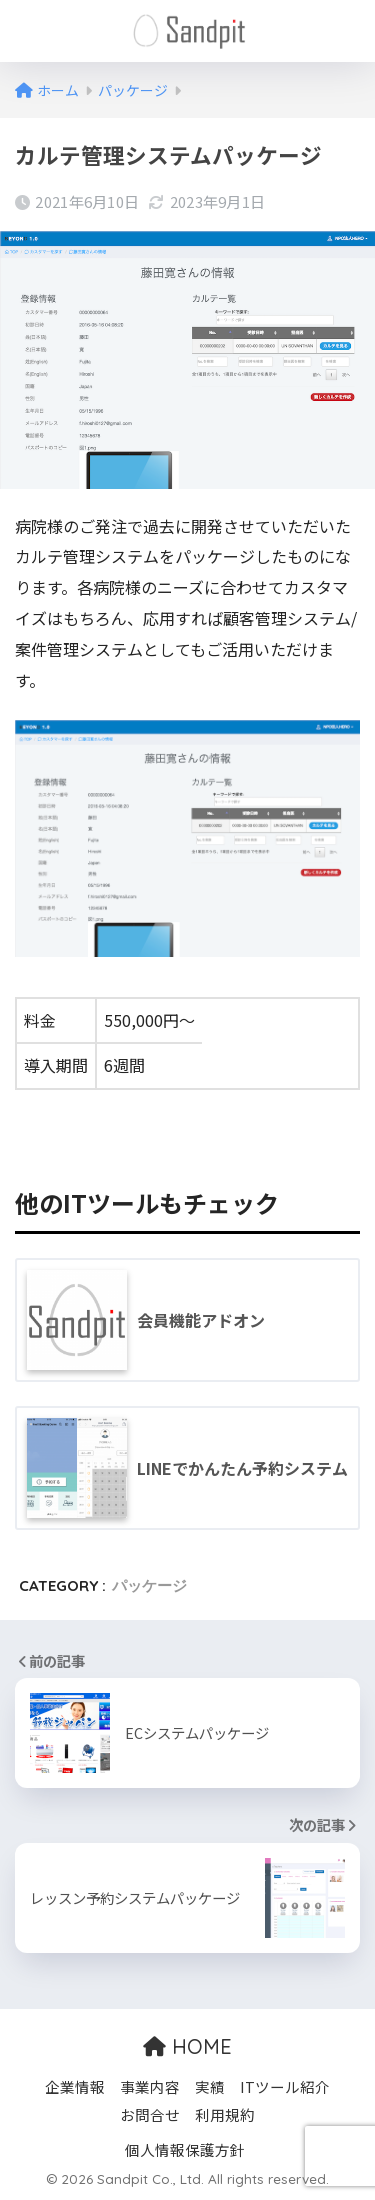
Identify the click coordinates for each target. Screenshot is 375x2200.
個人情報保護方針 (185, 2149)
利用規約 (225, 2114)
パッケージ (149, 1585)
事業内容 (150, 2086)
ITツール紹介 (285, 2086)
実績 (210, 2086)
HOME (187, 2046)
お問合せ (150, 2114)
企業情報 (75, 2086)
